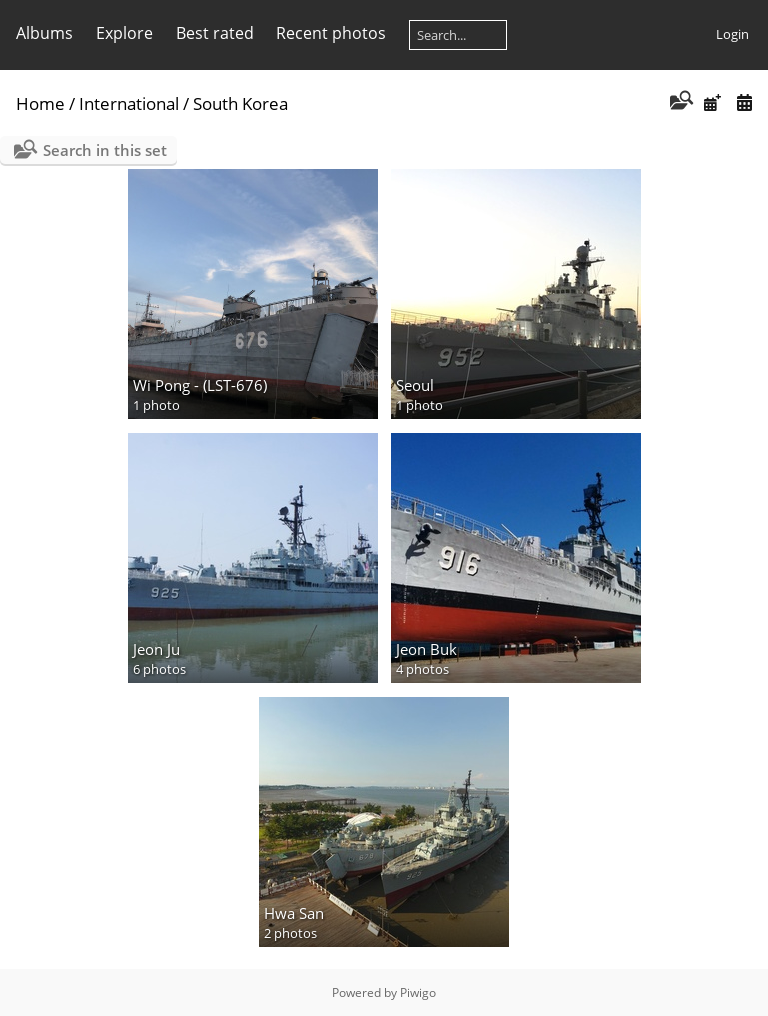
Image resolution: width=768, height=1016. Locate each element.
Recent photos (331, 33)
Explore (124, 33)
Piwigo (418, 992)
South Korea (240, 103)
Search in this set (105, 150)
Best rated (215, 33)
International (129, 103)
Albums (44, 33)
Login (732, 34)
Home (40, 103)
